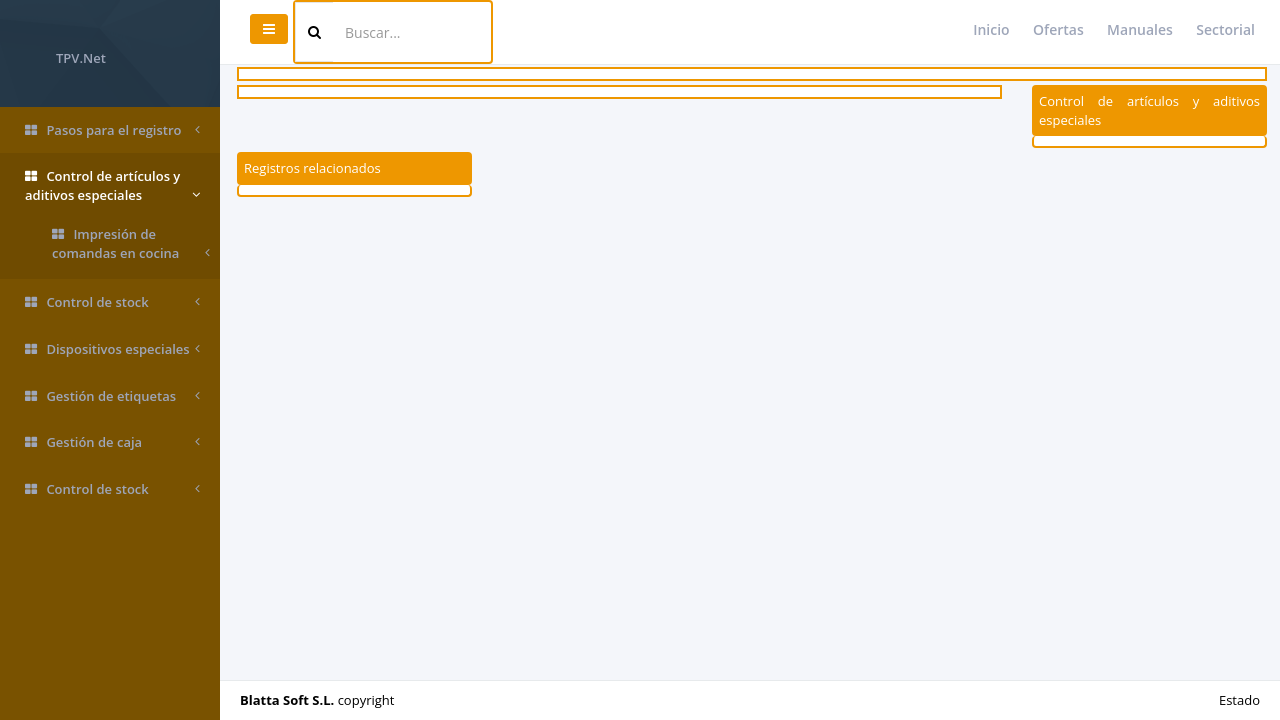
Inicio (991, 29)
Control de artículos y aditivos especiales (112, 185)
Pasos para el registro (112, 130)
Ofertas (1058, 29)
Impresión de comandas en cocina (131, 243)
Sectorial (1225, 29)
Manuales (1140, 29)
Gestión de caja (112, 442)
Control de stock (112, 302)
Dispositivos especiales (112, 349)
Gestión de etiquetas (112, 396)
